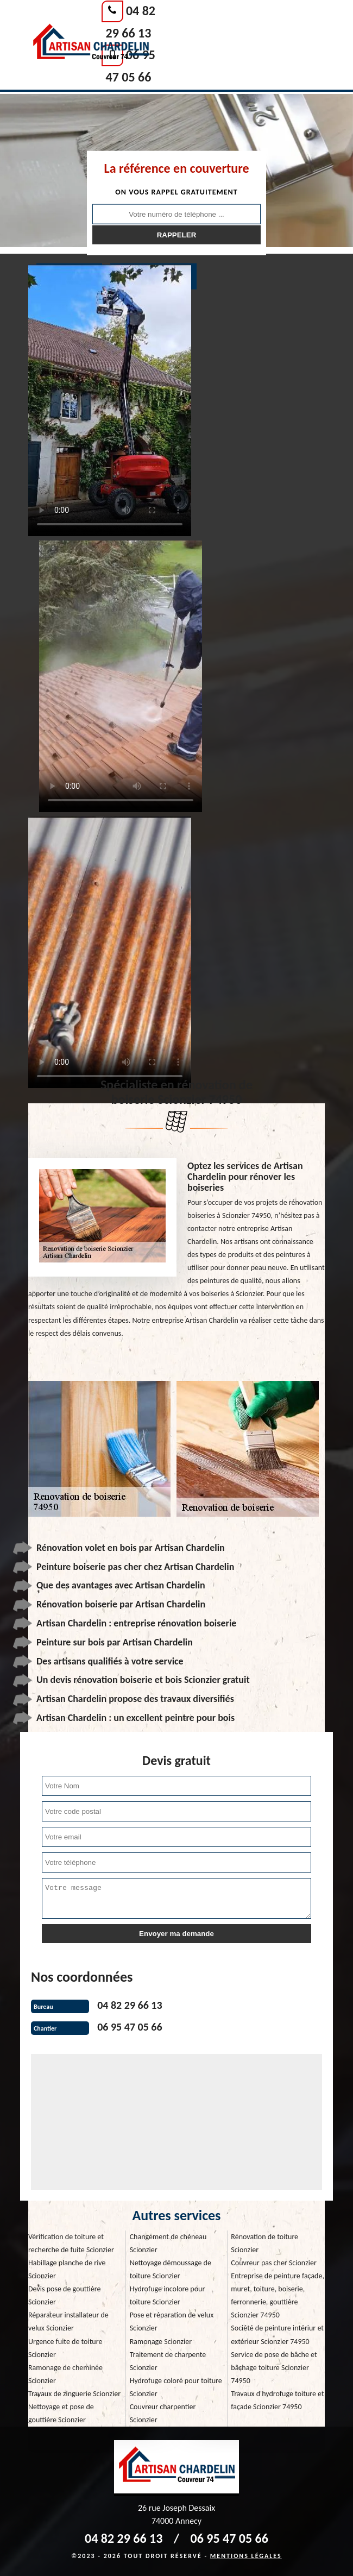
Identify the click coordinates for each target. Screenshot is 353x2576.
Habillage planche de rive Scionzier (67, 2269)
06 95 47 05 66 (129, 2026)
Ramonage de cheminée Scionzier (65, 2374)
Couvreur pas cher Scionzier (273, 2262)
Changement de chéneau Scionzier (168, 2243)
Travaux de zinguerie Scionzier (74, 2393)
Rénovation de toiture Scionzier (264, 2243)
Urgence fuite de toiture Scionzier (65, 2348)
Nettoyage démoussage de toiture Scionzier (170, 2269)
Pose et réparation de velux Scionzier (172, 2321)
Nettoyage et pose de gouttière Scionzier (61, 2413)
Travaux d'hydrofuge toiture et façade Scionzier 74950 (277, 2400)
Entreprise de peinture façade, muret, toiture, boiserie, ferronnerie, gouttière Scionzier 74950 (277, 2295)
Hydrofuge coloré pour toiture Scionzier (176, 2387)
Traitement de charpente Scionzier (168, 2361)
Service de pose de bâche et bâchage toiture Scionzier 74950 (274, 2367)
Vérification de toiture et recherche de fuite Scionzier (71, 2243)
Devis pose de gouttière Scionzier (64, 2295)
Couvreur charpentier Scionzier (163, 2413)
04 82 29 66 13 (129, 2005)
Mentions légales (246, 2556)
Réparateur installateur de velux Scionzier (68, 2321)
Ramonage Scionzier (161, 2341)
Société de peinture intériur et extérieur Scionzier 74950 (277, 2334)
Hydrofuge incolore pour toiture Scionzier (167, 2295)
